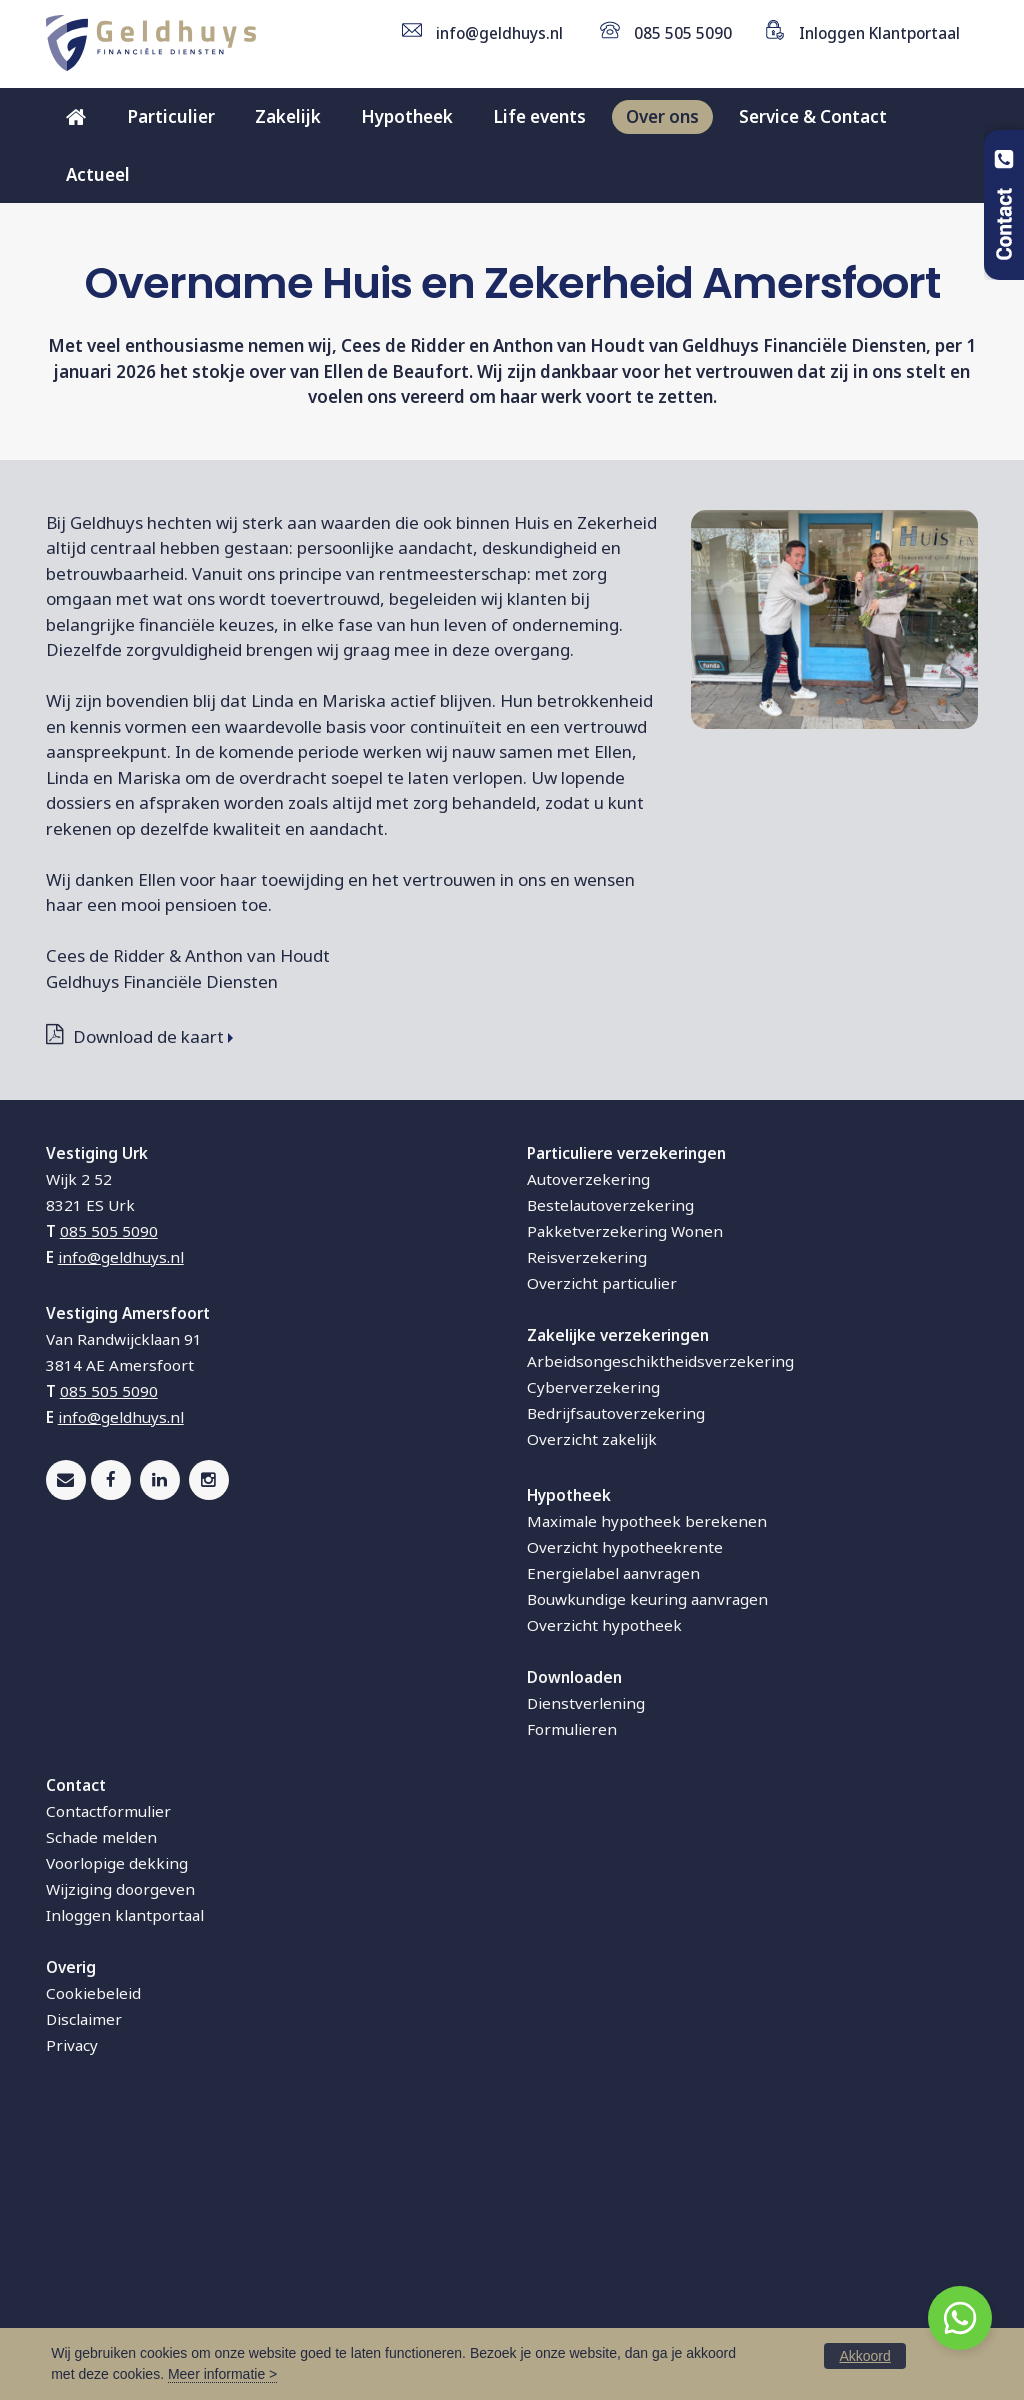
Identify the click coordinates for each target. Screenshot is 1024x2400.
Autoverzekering (588, 1451)
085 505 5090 (683, 33)
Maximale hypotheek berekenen (647, 1793)
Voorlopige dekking (117, 2135)
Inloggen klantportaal (125, 2187)
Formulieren (572, 2001)
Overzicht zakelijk (592, 1711)
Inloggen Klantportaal (879, 33)
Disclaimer (84, 2291)
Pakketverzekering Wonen (625, 1503)
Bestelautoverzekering (610, 1477)
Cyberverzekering (593, 1659)
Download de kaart (148, 1308)
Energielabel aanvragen (613, 1845)
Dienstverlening (586, 1975)
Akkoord (864, 2356)
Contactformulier (108, 2083)
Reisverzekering (587, 1529)
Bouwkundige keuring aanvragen (647, 1871)
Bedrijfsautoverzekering (616, 1685)
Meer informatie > (222, 2374)
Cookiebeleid (93, 2265)
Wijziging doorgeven (120, 2161)
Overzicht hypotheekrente (625, 1819)
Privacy (72, 2317)
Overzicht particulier (602, 1555)
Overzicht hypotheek (604, 1897)
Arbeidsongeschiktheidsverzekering (660, 1633)
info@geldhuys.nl (499, 33)
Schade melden (101, 2109)
